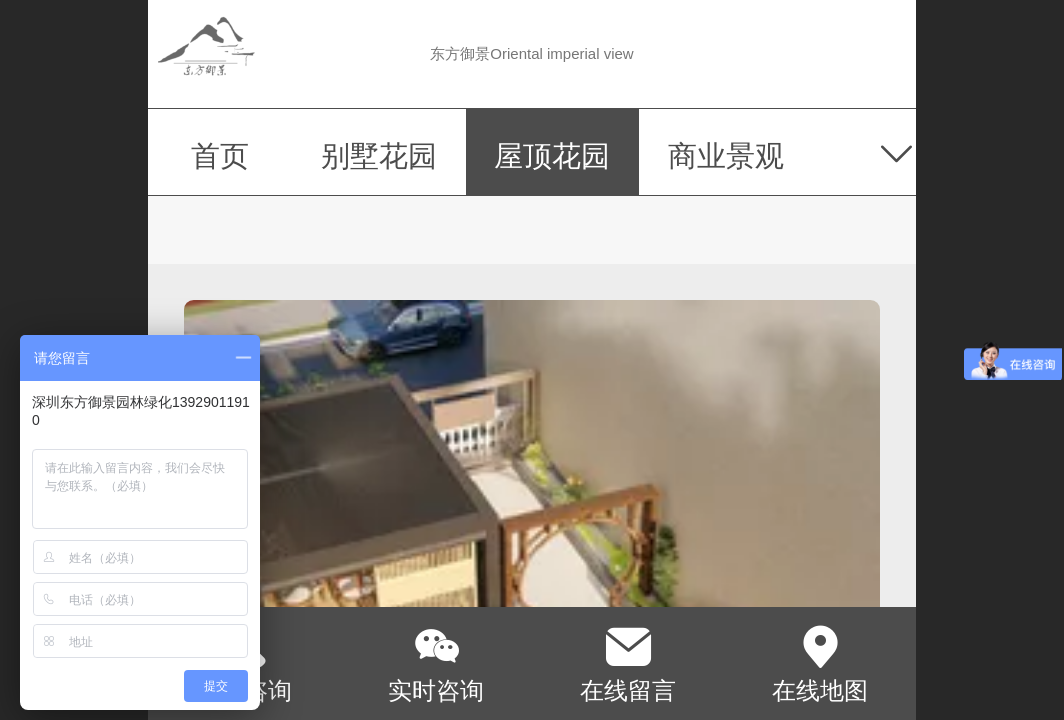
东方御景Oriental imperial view (531, 53)
